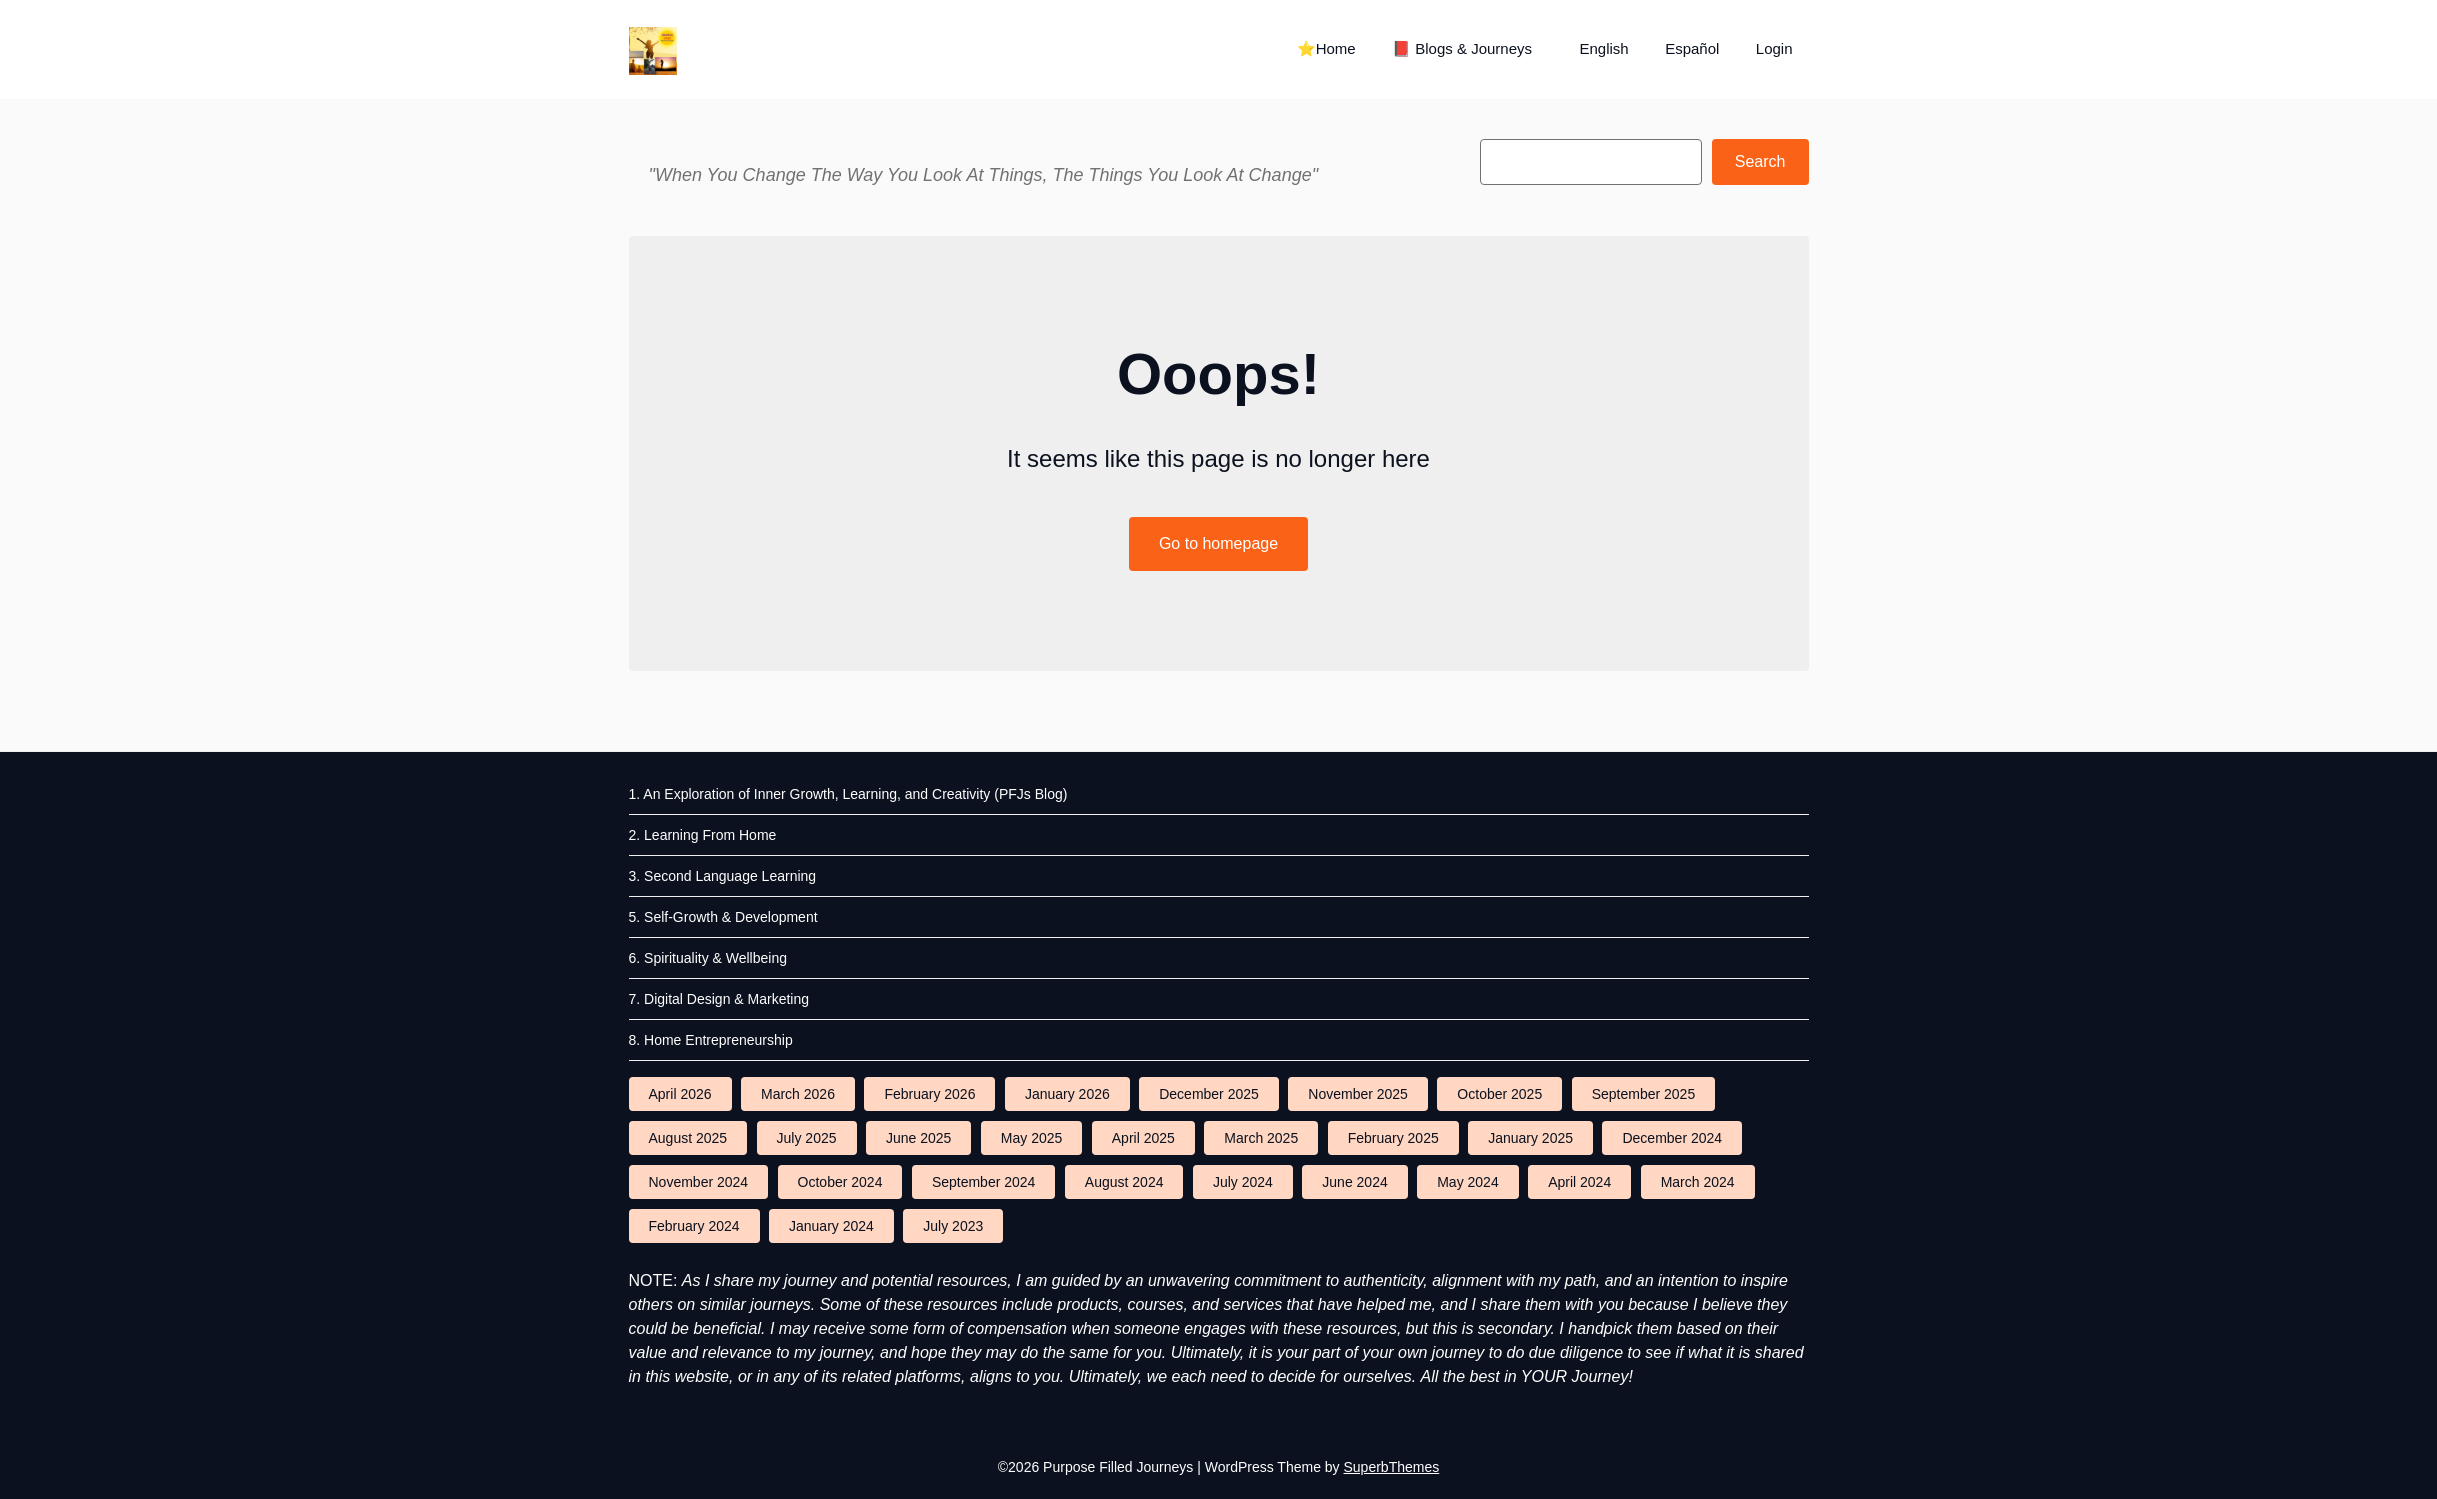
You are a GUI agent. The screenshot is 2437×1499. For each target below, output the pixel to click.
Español (1692, 48)
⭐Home (1326, 48)
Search (1760, 161)
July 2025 (807, 1138)
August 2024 (1124, 1182)
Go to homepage (1218, 543)
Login (1774, 48)
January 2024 (831, 1226)
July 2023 (953, 1226)
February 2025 (1393, 1138)
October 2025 (1499, 1094)
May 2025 (1031, 1138)
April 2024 (1579, 1182)
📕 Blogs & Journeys (1462, 48)
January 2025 (1530, 1138)
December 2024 (1672, 1138)
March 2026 (798, 1094)
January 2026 (1067, 1094)
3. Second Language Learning (723, 876)
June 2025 (918, 1138)
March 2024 (1698, 1182)
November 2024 (699, 1182)
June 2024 (1354, 1182)
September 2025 (1644, 1094)
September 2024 (984, 1182)
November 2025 (1358, 1094)
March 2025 (1261, 1138)
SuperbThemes (1392, 1467)
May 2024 (1467, 1182)
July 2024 (1243, 1182)
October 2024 (840, 1182)
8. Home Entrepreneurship (711, 1040)
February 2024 (694, 1226)
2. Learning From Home (703, 835)
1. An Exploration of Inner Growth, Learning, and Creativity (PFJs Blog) (848, 794)
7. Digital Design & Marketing (719, 999)
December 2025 (1209, 1094)
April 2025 (1143, 1138)
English (1603, 48)
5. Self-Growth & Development (723, 917)
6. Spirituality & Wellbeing (708, 958)
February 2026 (929, 1094)
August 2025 (688, 1138)
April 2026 (680, 1094)
